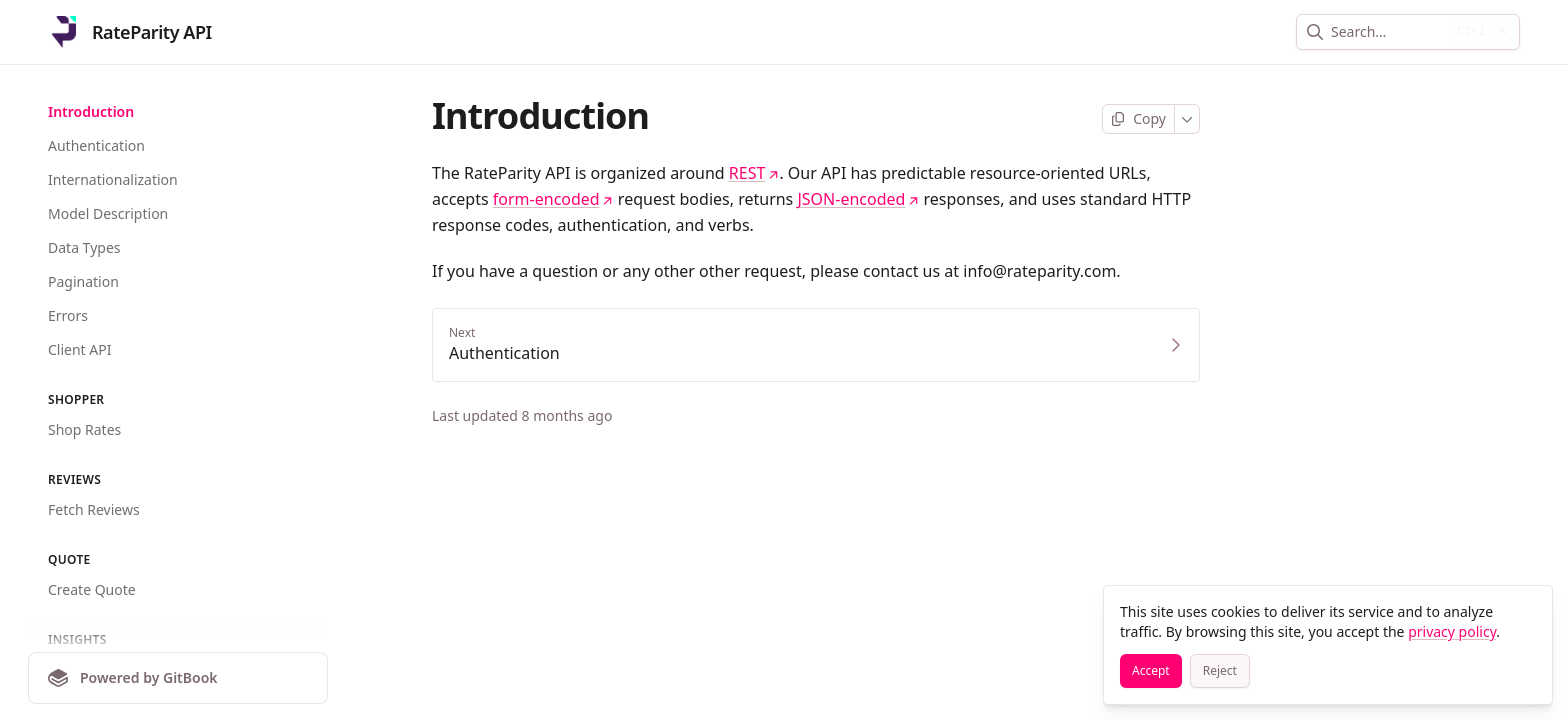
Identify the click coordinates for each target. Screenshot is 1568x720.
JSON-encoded (858, 199)
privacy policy (1452, 631)
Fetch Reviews (94, 509)
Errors (68, 315)
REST (754, 173)
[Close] (1528, 610)
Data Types (84, 247)
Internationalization (113, 179)
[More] (1187, 119)
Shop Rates (84, 429)
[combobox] (1387, 32)
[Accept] (1151, 671)
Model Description (108, 213)
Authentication (96, 145)
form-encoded (553, 199)
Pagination (83, 281)
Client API (79, 349)
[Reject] (1220, 671)
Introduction (91, 111)
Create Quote (92, 589)
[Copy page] (1138, 119)
